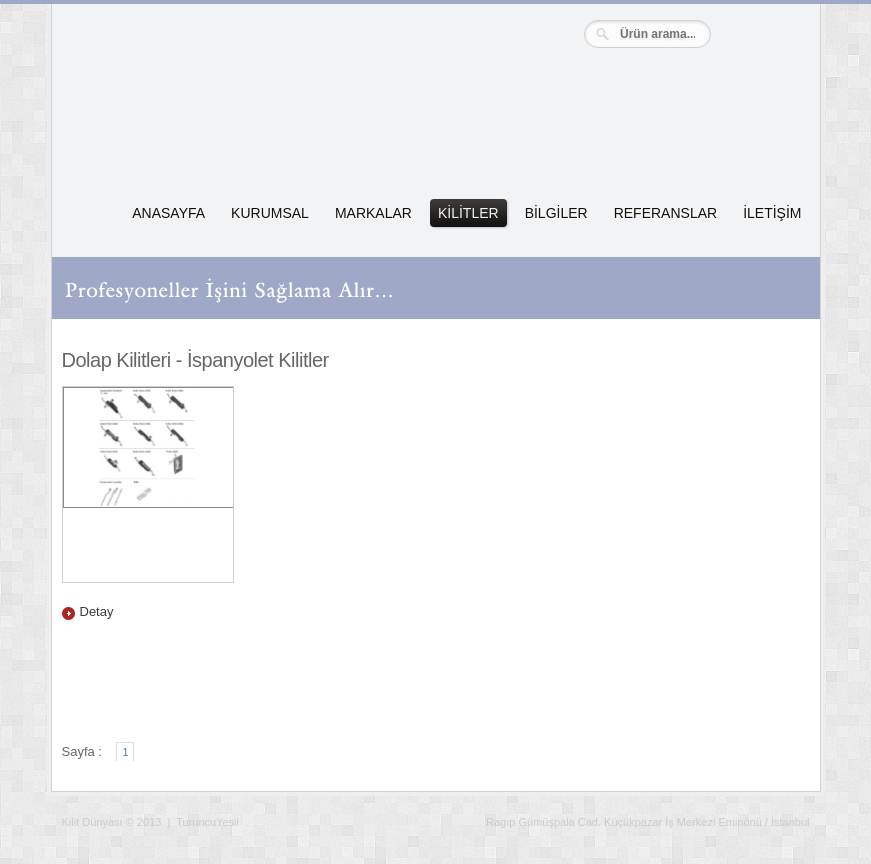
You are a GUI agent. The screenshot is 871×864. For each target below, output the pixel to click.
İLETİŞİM (772, 213)
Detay (97, 611)
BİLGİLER (556, 213)
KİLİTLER (468, 213)
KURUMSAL (270, 213)
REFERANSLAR (665, 213)
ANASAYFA (168, 213)
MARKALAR (373, 213)
